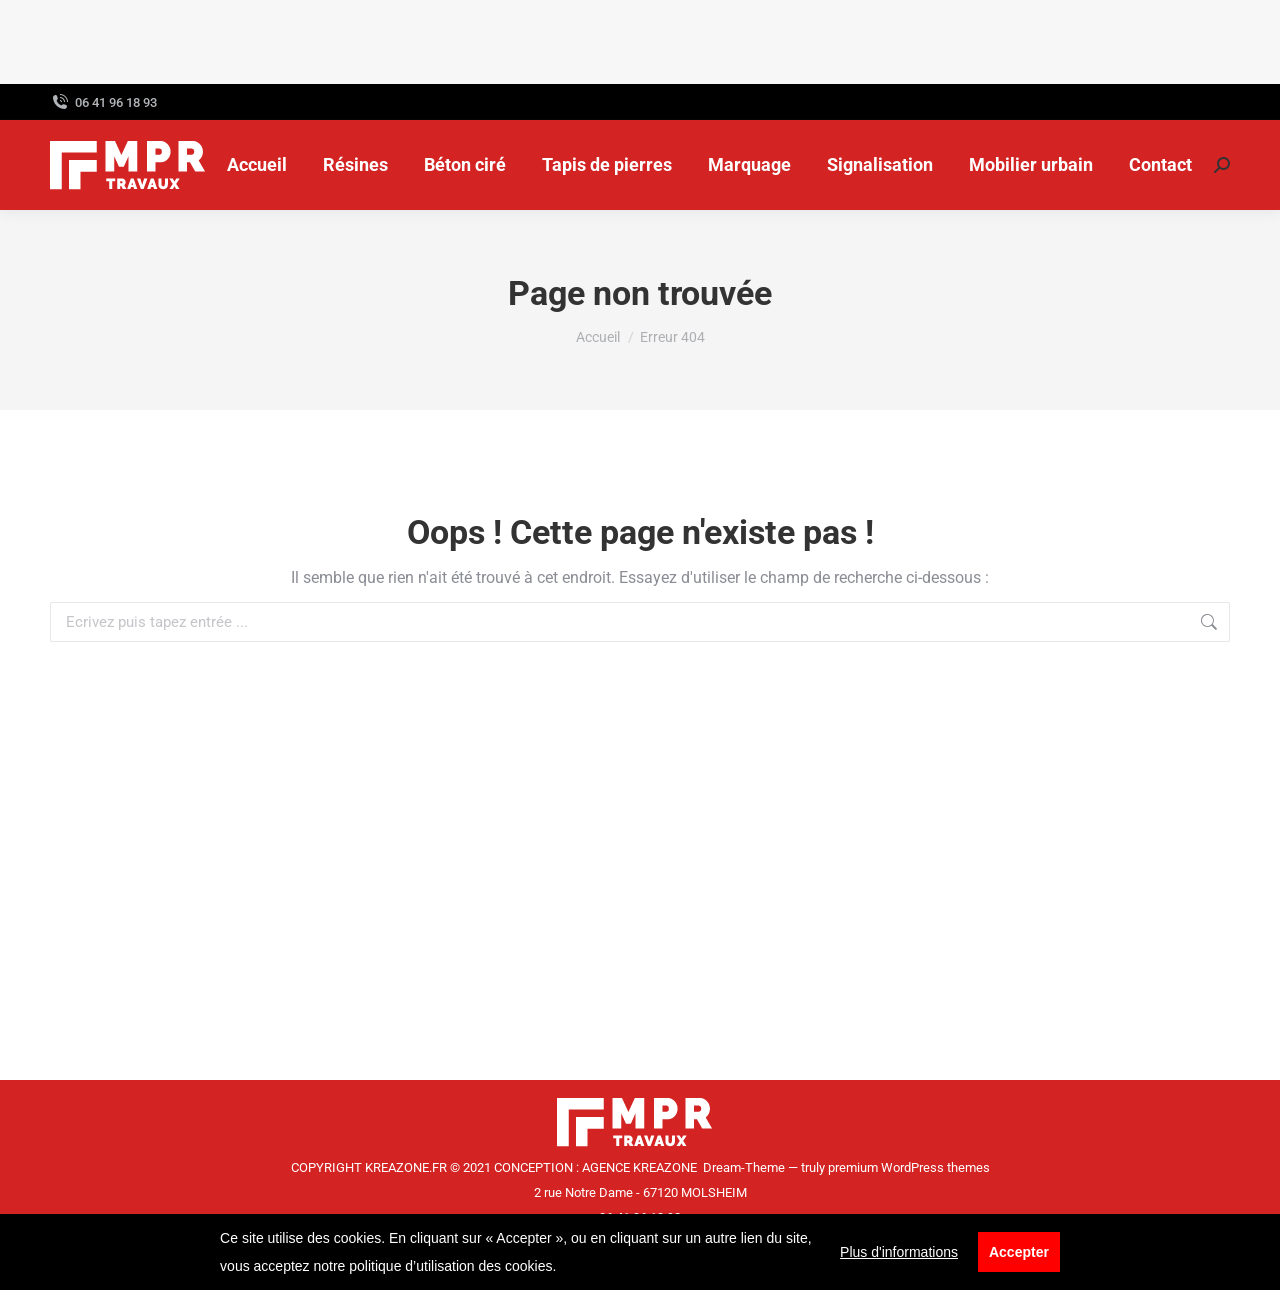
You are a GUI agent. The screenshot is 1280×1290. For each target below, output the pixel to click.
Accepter (1019, 1252)
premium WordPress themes (909, 1167)
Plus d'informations (899, 1252)
